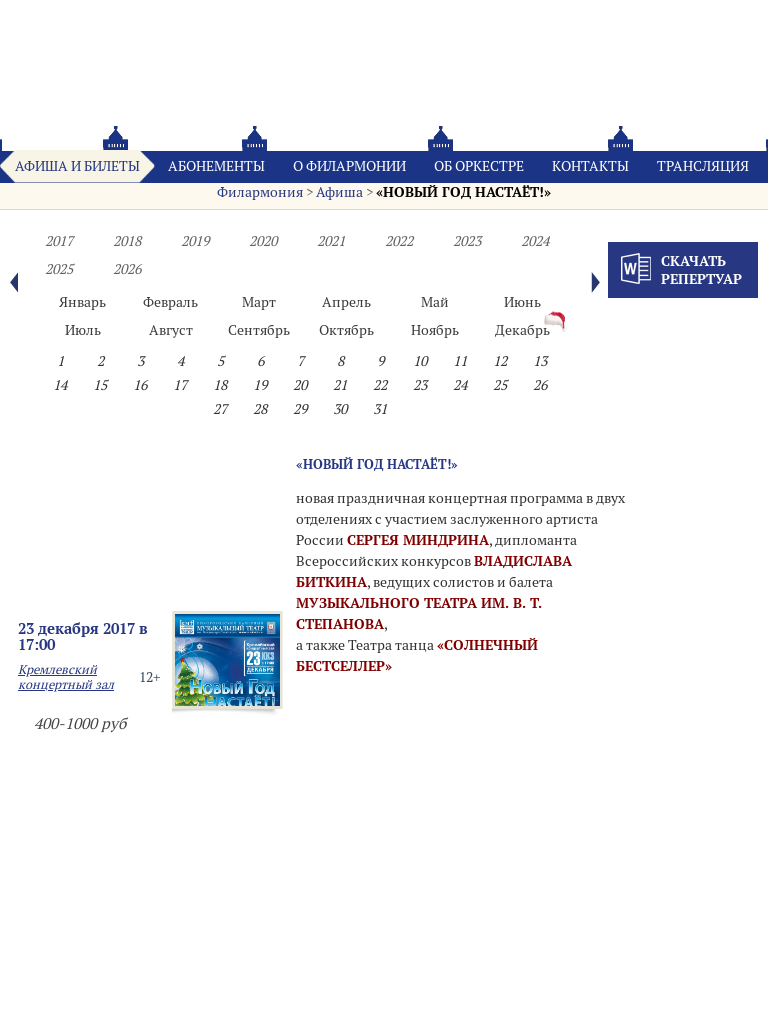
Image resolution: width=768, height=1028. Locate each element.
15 (100, 385)
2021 (331, 241)
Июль (83, 330)
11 (460, 361)
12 (500, 361)
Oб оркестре (479, 166)
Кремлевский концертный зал (66, 677)
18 (220, 385)
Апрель (346, 302)
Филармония (260, 192)
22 (380, 385)
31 (380, 409)
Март (259, 302)
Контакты (590, 166)
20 (300, 385)
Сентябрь (259, 330)
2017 (59, 241)
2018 (127, 241)
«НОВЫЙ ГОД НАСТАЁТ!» (463, 192)
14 (60, 385)
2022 (399, 241)
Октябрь (346, 330)
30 (340, 409)
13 (540, 361)
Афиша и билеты (77, 166)
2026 (127, 269)
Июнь (522, 302)
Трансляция (703, 166)
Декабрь (522, 330)
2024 (535, 241)
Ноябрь (435, 330)
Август (171, 330)
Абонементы (216, 166)
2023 (467, 241)
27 (220, 409)
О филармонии (349, 166)
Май (435, 302)
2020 (263, 241)
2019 (195, 241)
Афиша (339, 192)
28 (260, 409)
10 (420, 361)
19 (260, 385)
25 (500, 385)
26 (540, 385)
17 (180, 385)
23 (420, 385)
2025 (59, 269)
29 (300, 409)
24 (460, 385)
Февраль (170, 302)
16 (140, 385)
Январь (82, 302)
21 (340, 385)
